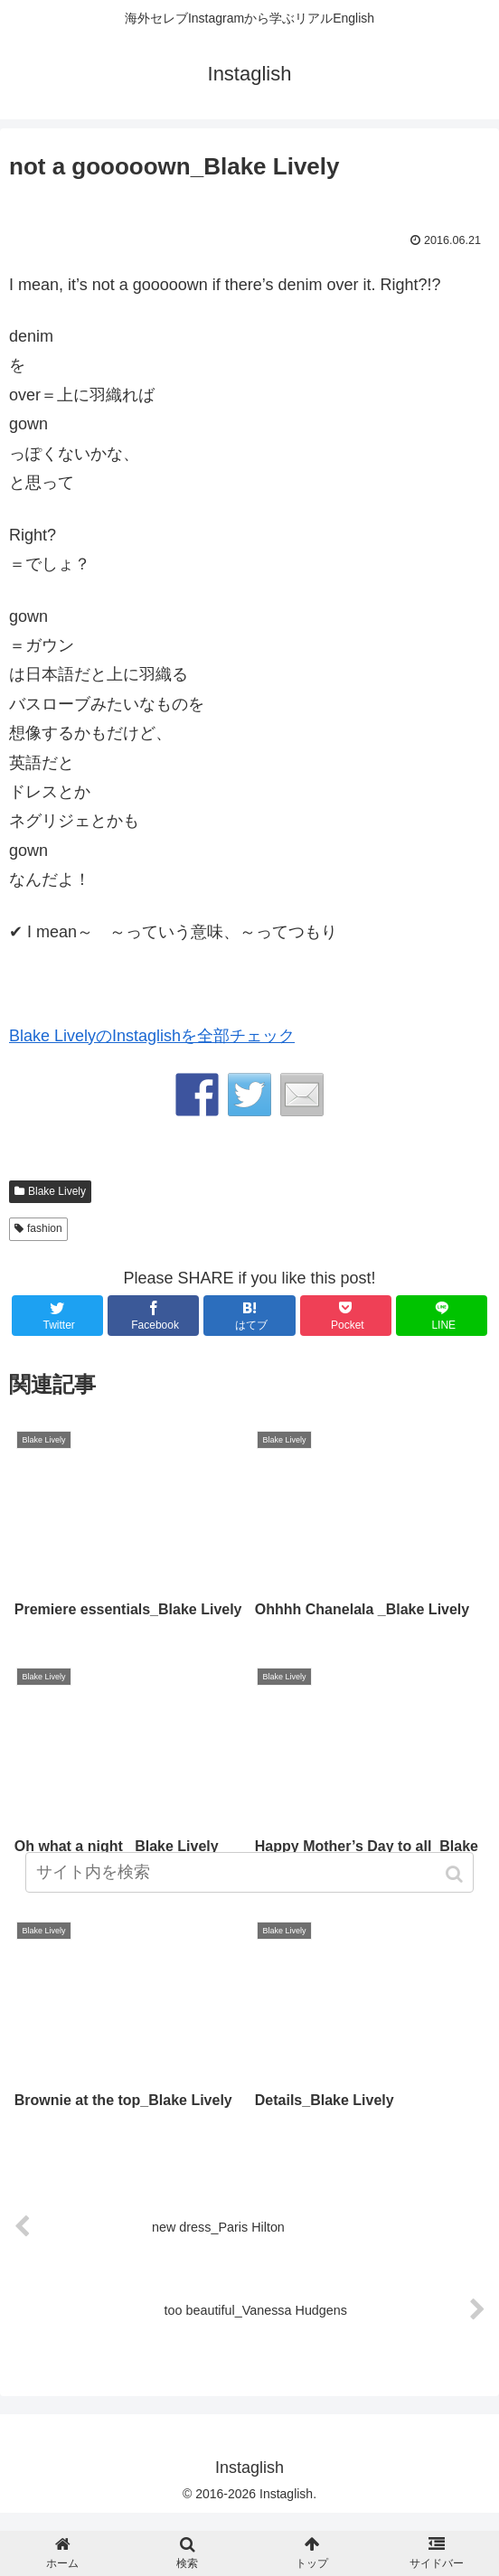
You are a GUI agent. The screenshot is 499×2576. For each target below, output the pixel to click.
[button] (456, 1874)
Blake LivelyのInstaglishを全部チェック (152, 1036)
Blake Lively (57, 1191)
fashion (44, 1228)
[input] (250, 1872)
